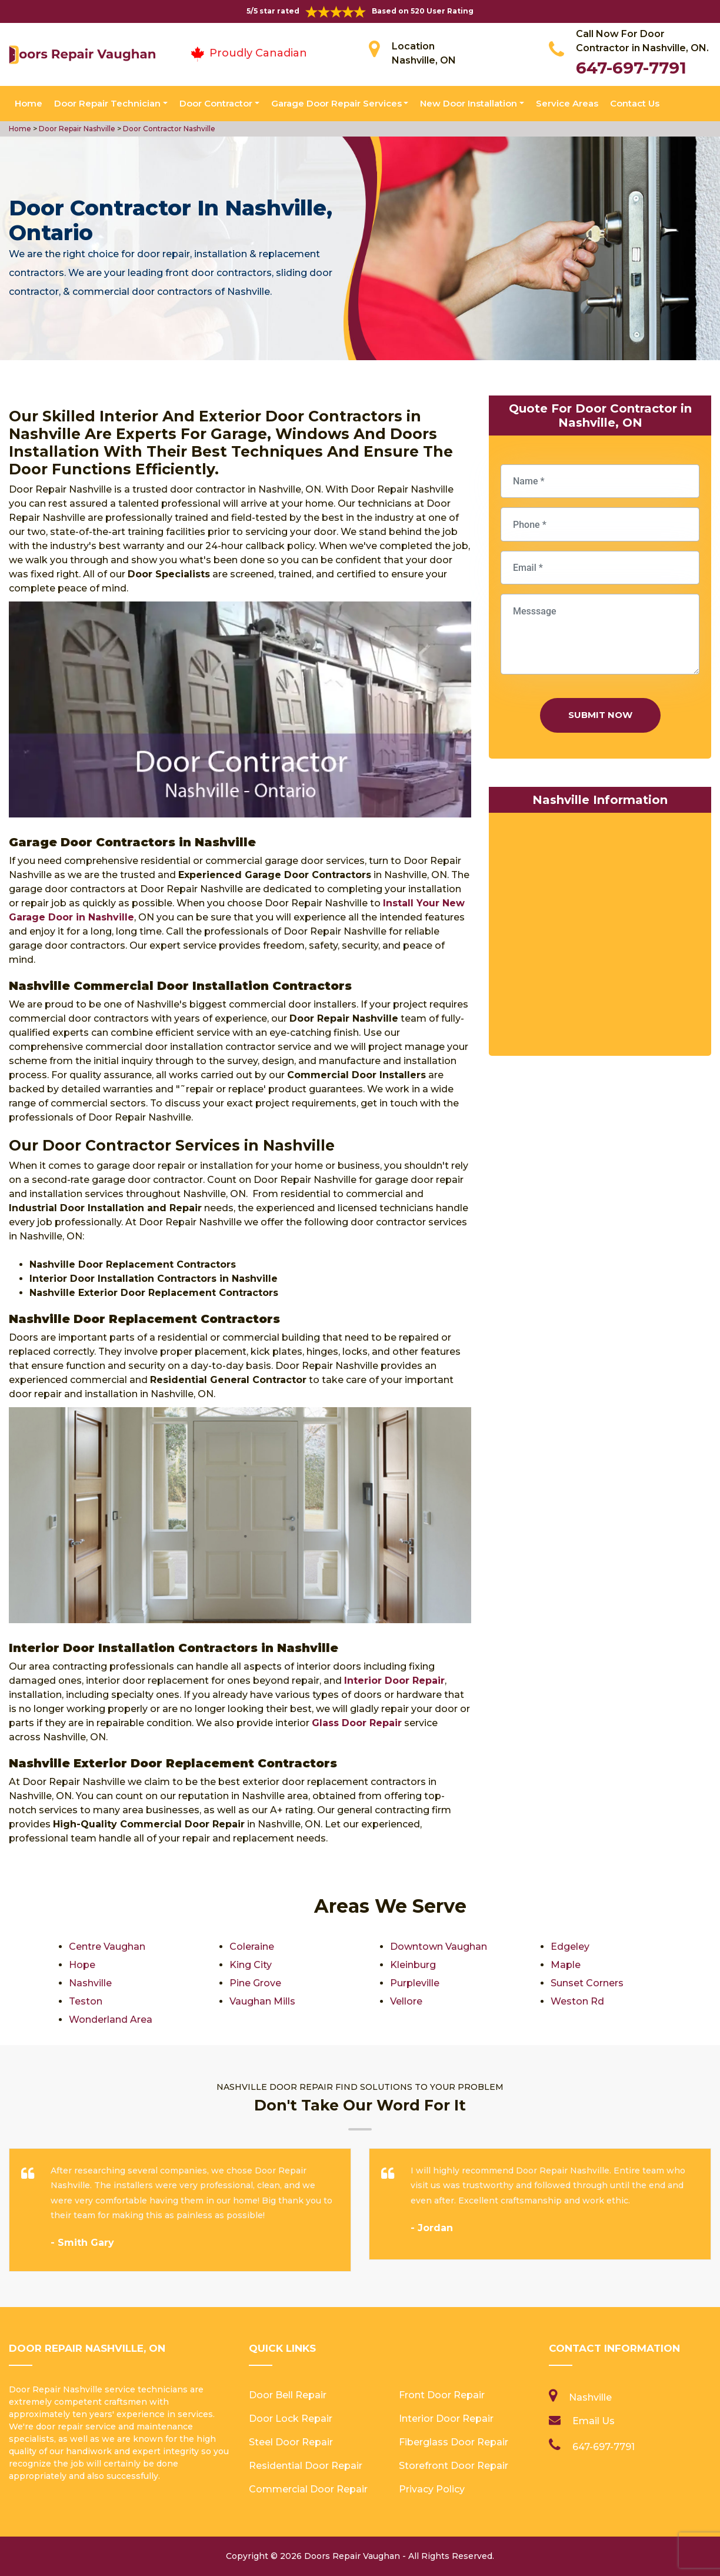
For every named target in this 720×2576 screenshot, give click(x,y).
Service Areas (567, 103)
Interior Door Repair (446, 2418)
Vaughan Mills (262, 2001)
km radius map (600, 937)
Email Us (593, 2421)
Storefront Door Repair (453, 2465)
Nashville (90, 1983)
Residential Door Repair (305, 2465)
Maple (566, 1964)
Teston (85, 2001)
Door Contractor (215, 103)
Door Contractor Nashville (168, 128)
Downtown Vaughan (438, 1946)
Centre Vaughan (107, 1946)
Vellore (406, 2001)
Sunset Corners (587, 1983)
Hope (82, 1964)
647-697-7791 (631, 68)
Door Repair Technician (107, 103)
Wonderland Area (110, 2019)
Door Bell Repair (287, 2395)
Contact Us (634, 103)
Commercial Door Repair (308, 2489)
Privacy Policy (432, 2489)
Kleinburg (413, 1964)
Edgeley (570, 1946)
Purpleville (414, 1983)
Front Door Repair (442, 2395)
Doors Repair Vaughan (352, 2556)
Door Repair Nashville (76, 128)
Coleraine (251, 1946)
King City (250, 1964)
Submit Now (600, 714)
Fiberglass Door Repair (453, 2442)
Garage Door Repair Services (336, 103)
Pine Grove (255, 1983)
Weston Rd (577, 2001)
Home (28, 103)
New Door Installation (468, 103)
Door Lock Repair (290, 2418)
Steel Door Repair (291, 2442)
